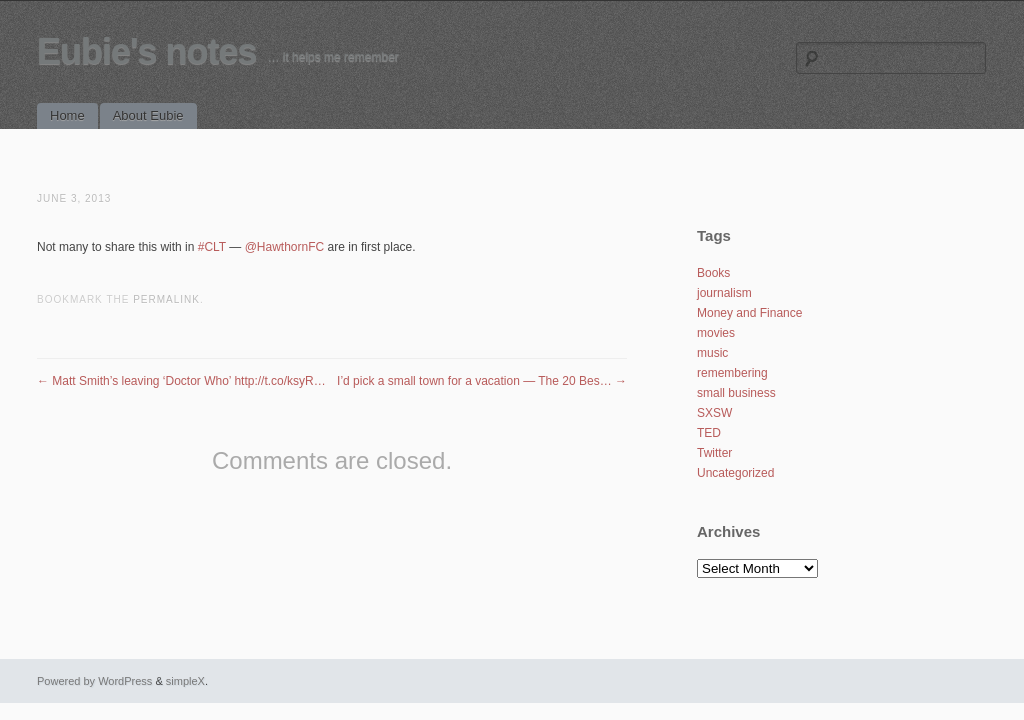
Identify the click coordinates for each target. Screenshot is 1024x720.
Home (67, 115)
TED (709, 433)
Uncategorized (735, 473)
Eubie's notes (147, 51)
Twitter (714, 453)
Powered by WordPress (94, 681)
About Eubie (148, 115)
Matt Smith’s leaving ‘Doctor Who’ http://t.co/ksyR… (181, 381)
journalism (724, 293)
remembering (732, 373)
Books (713, 273)
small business (736, 393)
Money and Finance (749, 313)
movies (716, 333)
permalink (166, 299)
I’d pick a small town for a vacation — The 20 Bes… (482, 381)
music (712, 353)
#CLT (212, 247)
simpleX (185, 681)
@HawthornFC (285, 247)
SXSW (714, 413)
